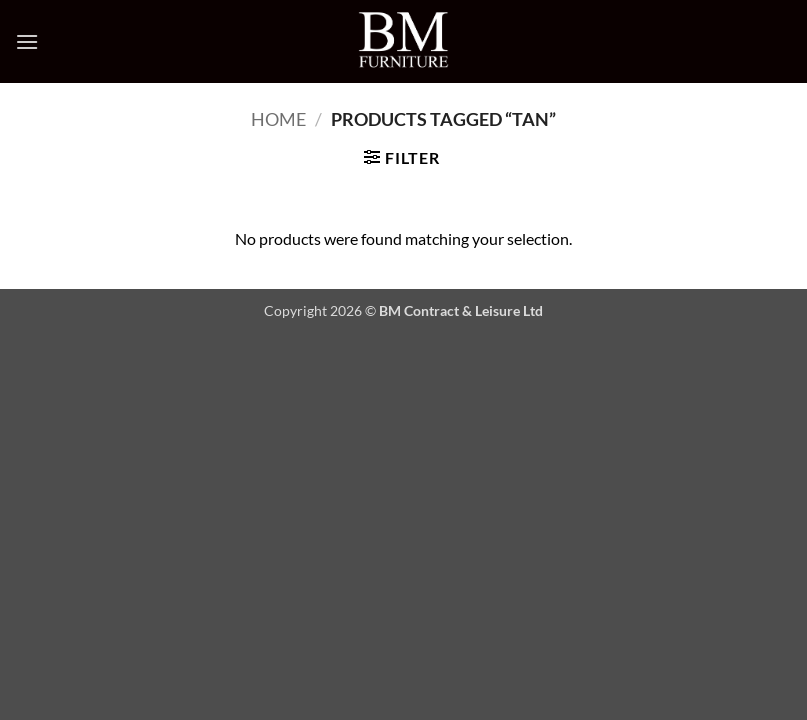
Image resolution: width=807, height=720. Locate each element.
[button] (27, 41)
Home (278, 119)
